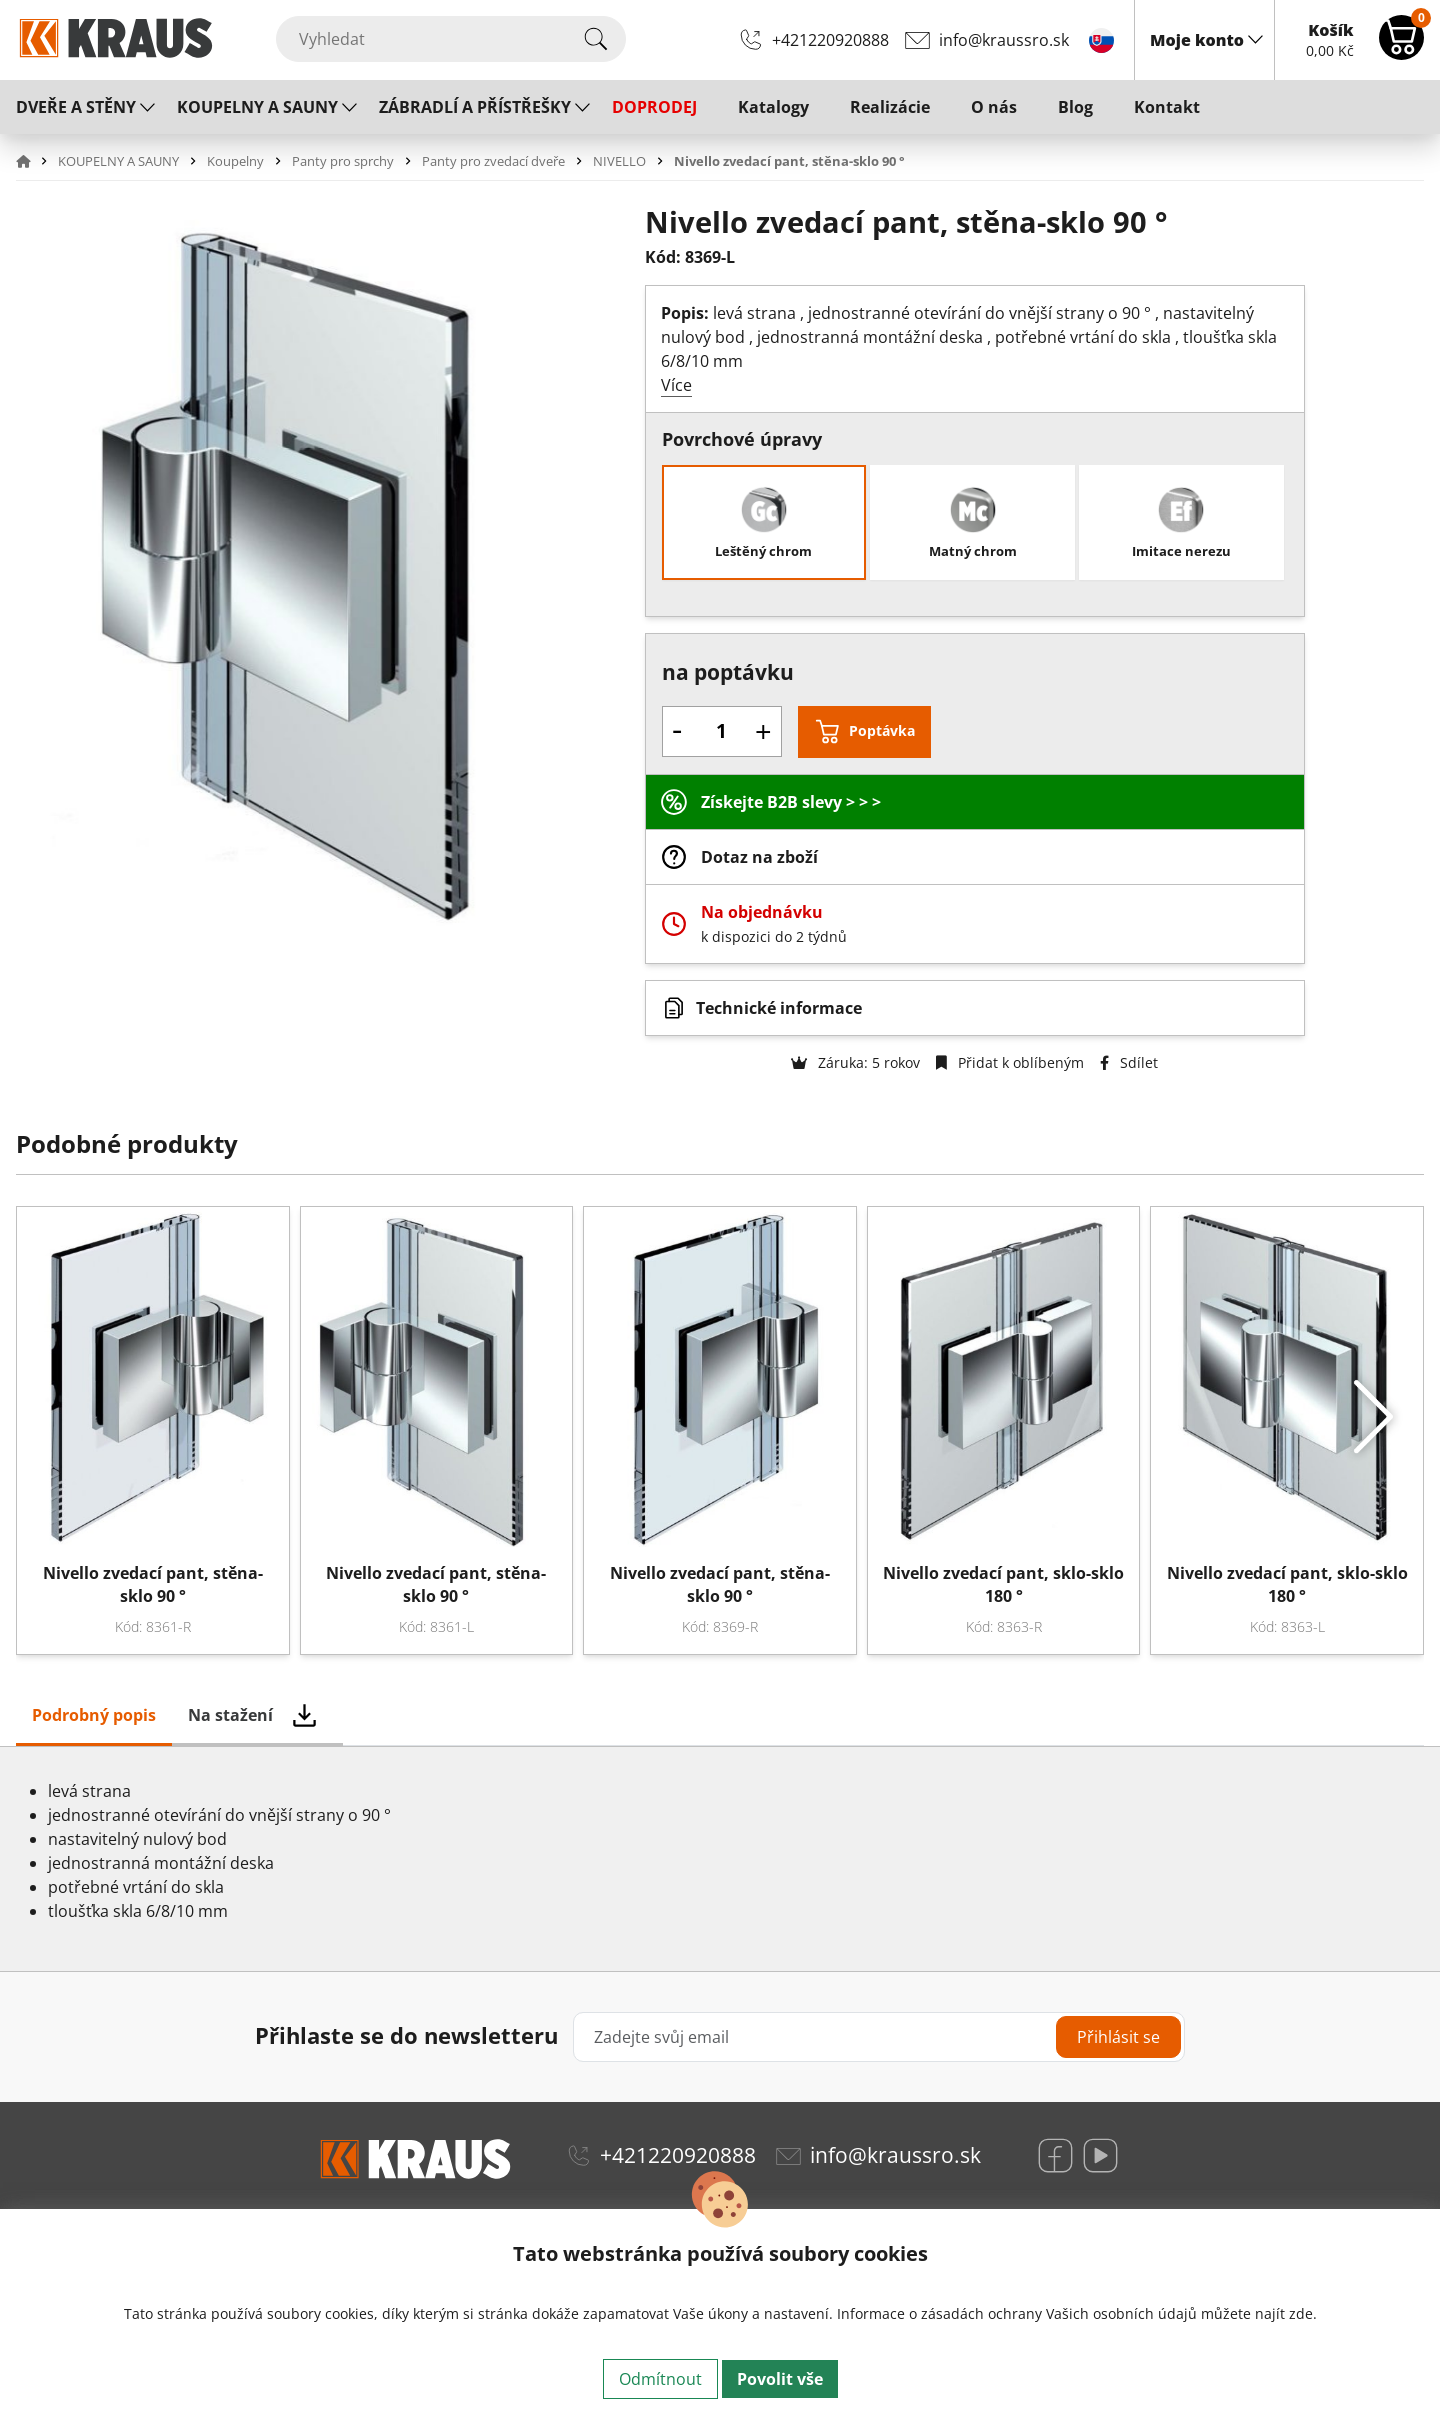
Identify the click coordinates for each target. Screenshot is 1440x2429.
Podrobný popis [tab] (94, 1715)
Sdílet (1129, 1062)
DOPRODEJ (654, 107)
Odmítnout (660, 2379)
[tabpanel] (720, 1859)
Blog (1075, 107)
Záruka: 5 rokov (855, 1062)
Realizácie (890, 107)
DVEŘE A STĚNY (76, 107)
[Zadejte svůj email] (879, 2037)
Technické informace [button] (779, 1008)
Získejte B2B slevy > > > (791, 802)
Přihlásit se (1118, 2037)
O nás (994, 107)
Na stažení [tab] (230, 1715)
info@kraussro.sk (1004, 40)
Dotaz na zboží (759, 857)
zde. (1303, 2313)
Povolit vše (780, 2379)
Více (676, 385)
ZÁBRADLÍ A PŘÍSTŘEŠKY (475, 107)
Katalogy (773, 107)
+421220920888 (830, 40)
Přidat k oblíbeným (1010, 1062)
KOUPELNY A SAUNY (257, 107)
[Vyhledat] (451, 39)
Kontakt (1167, 107)
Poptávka (882, 730)
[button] (35, 161)
